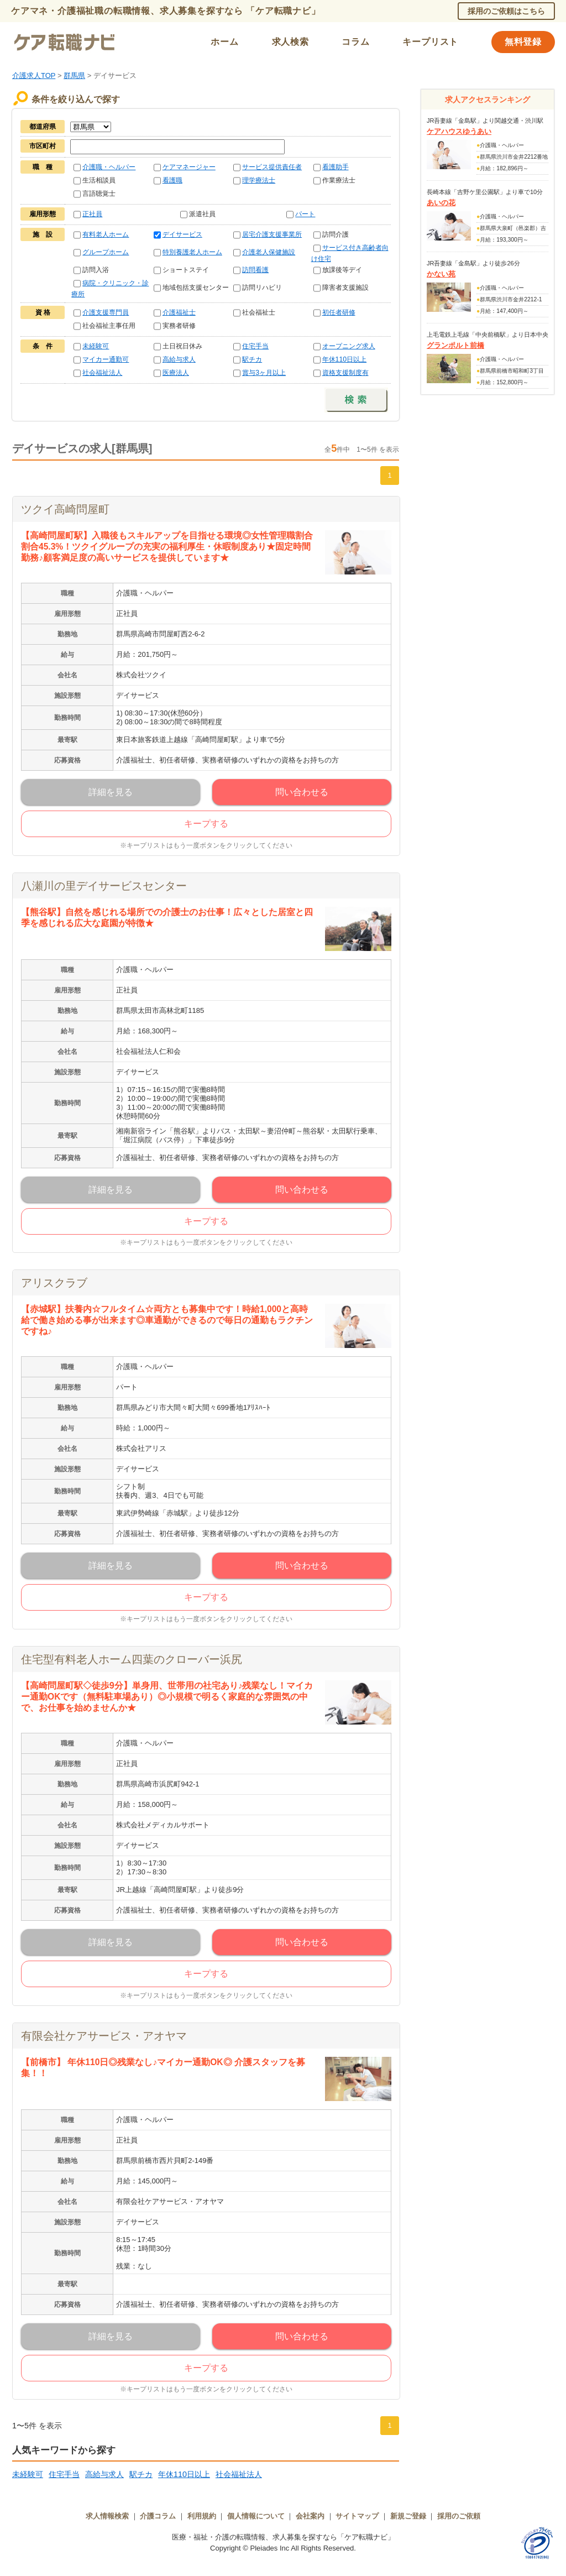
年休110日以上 (344, 359)
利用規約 (201, 2516)
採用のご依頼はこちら (506, 11)
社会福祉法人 (102, 373)
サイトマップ (357, 2516)
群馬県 (74, 75)
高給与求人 (179, 359)
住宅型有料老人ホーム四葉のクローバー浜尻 (131, 1659)
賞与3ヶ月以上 (264, 373)
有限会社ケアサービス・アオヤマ (104, 2036)
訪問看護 (255, 270)
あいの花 (441, 202)
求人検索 (290, 41)
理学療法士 (258, 180)
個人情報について (256, 2516)
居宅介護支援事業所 (272, 234)
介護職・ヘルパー (108, 167)
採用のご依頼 (458, 2516)
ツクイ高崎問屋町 (65, 509)
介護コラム (158, 2516)
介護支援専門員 (105, 312)
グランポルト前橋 (455, 345)
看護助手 (335, 167)
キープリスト (430, 41)
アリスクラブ (54, 1283)
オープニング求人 (348, 346)
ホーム (224, 41)
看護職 (172, 180)
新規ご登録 (408, 2516)
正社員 (92, 214)
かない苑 (441, 274)
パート (305, 214)
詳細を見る (110, 792)
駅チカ (252, 359)
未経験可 (95, 346)
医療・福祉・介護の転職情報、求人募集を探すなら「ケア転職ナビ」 (283, 2537)
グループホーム (105, 252)
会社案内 (310, 2516)
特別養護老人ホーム (192, 252)
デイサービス (182, 234)
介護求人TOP (33, 75)
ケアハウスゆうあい (459, 131)
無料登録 (523, 41)
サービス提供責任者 (272, 167)
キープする (206, 823)
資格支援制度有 (345, 373)
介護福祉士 (179, 312)
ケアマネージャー (189, 167)
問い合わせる (301, 792)
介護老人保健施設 (268, 252)
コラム (355, 41)
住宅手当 (255, 346)
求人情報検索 (107, 2516)
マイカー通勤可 (105, 359)
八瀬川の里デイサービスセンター (104, 886)
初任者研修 (338, 312)
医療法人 (176, 373)
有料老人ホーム (105, 234)
